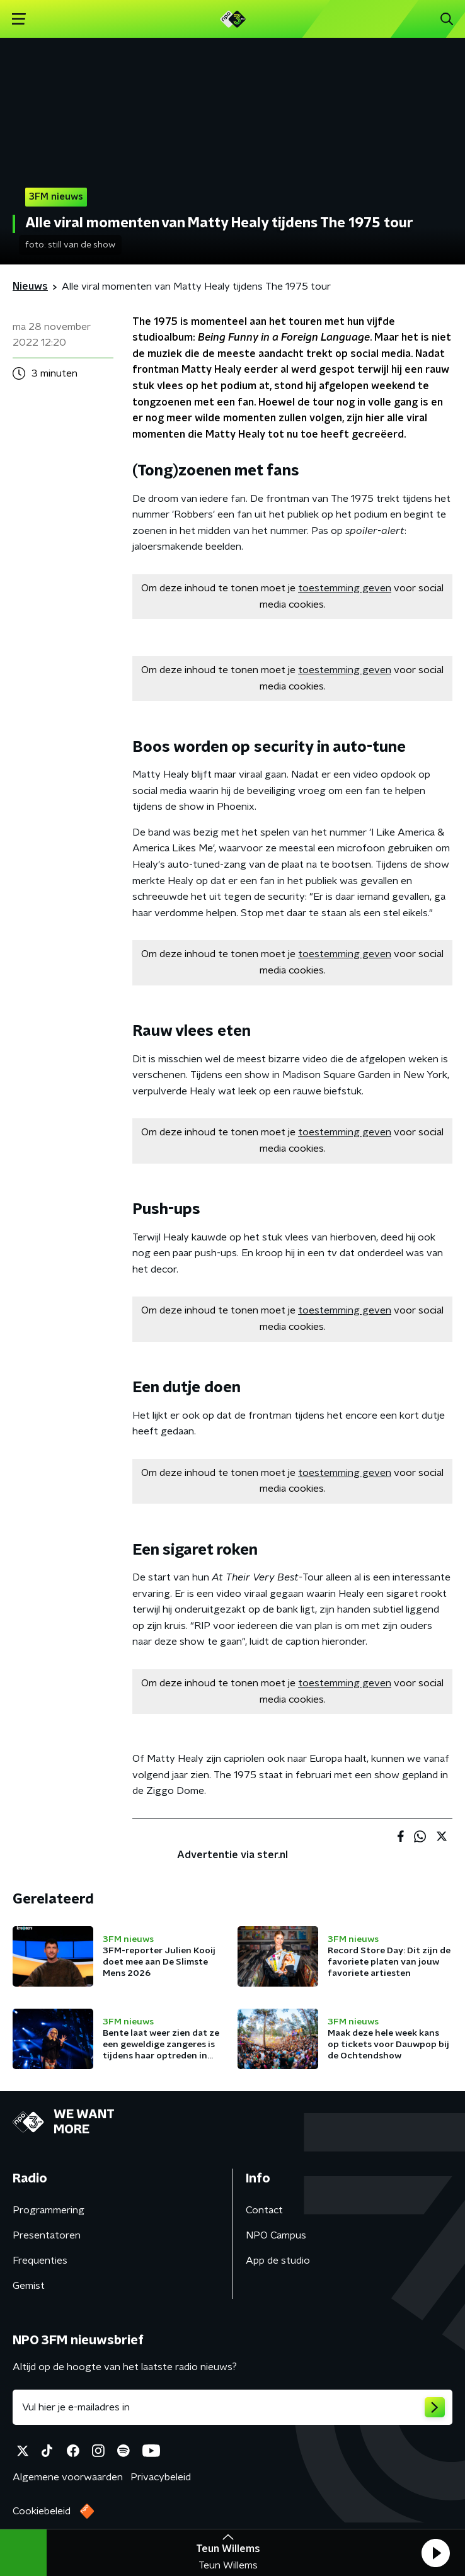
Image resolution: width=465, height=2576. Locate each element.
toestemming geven (344, 588)
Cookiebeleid (42, 2511)
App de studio (278, 2260)
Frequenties (40, 2260)
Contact (264, 2210)
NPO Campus (276, 2235)
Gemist (29, 2286)
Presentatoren (47, 2235)
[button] (435, 2553)
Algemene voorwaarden (68, 2477)
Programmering (48, 2210)
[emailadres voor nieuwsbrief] (232, 2407)
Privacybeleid (160, 2477)
